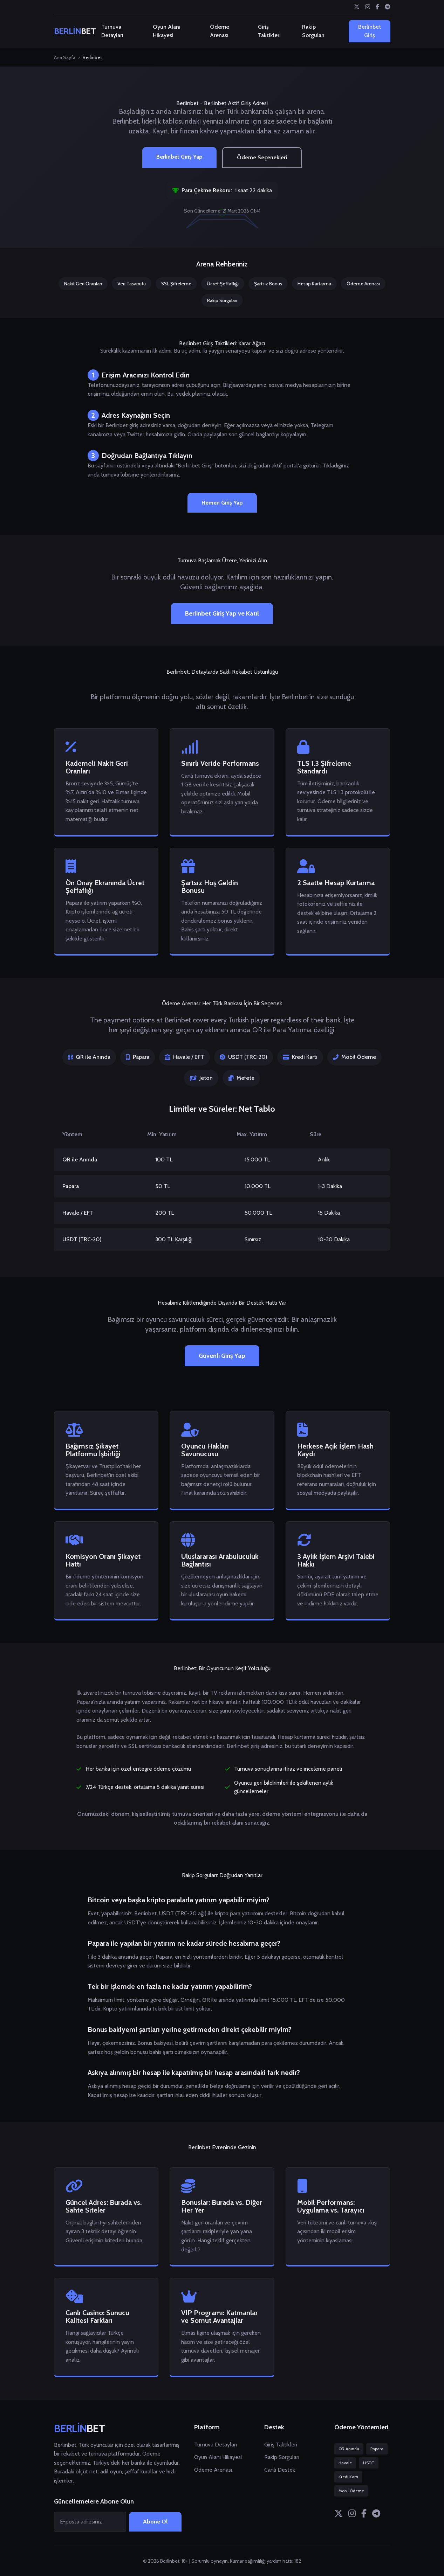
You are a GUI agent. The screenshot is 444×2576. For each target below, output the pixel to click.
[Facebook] (377, 7)
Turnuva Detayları (112, 31)
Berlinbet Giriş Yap (179, 156)
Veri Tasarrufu (131, 283)
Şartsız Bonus (268, 283)
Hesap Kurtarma (314, 283)
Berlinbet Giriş (369, 31)
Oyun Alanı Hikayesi (166, 31)
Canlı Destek (279, 2469)
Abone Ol (155, 2521)
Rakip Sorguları (313, 31)
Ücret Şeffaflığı (223, 283)
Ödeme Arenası (219, 31)
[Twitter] (357, 7)
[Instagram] (367, 7)
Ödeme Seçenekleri (262, 157)
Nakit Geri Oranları (83, 283)
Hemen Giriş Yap (222, 502)
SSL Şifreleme (176, 283)
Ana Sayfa (64, 57)
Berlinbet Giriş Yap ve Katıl (222, 613)
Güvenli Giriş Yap (222, 1356)
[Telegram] (387, 7)
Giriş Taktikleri (269, 31)
